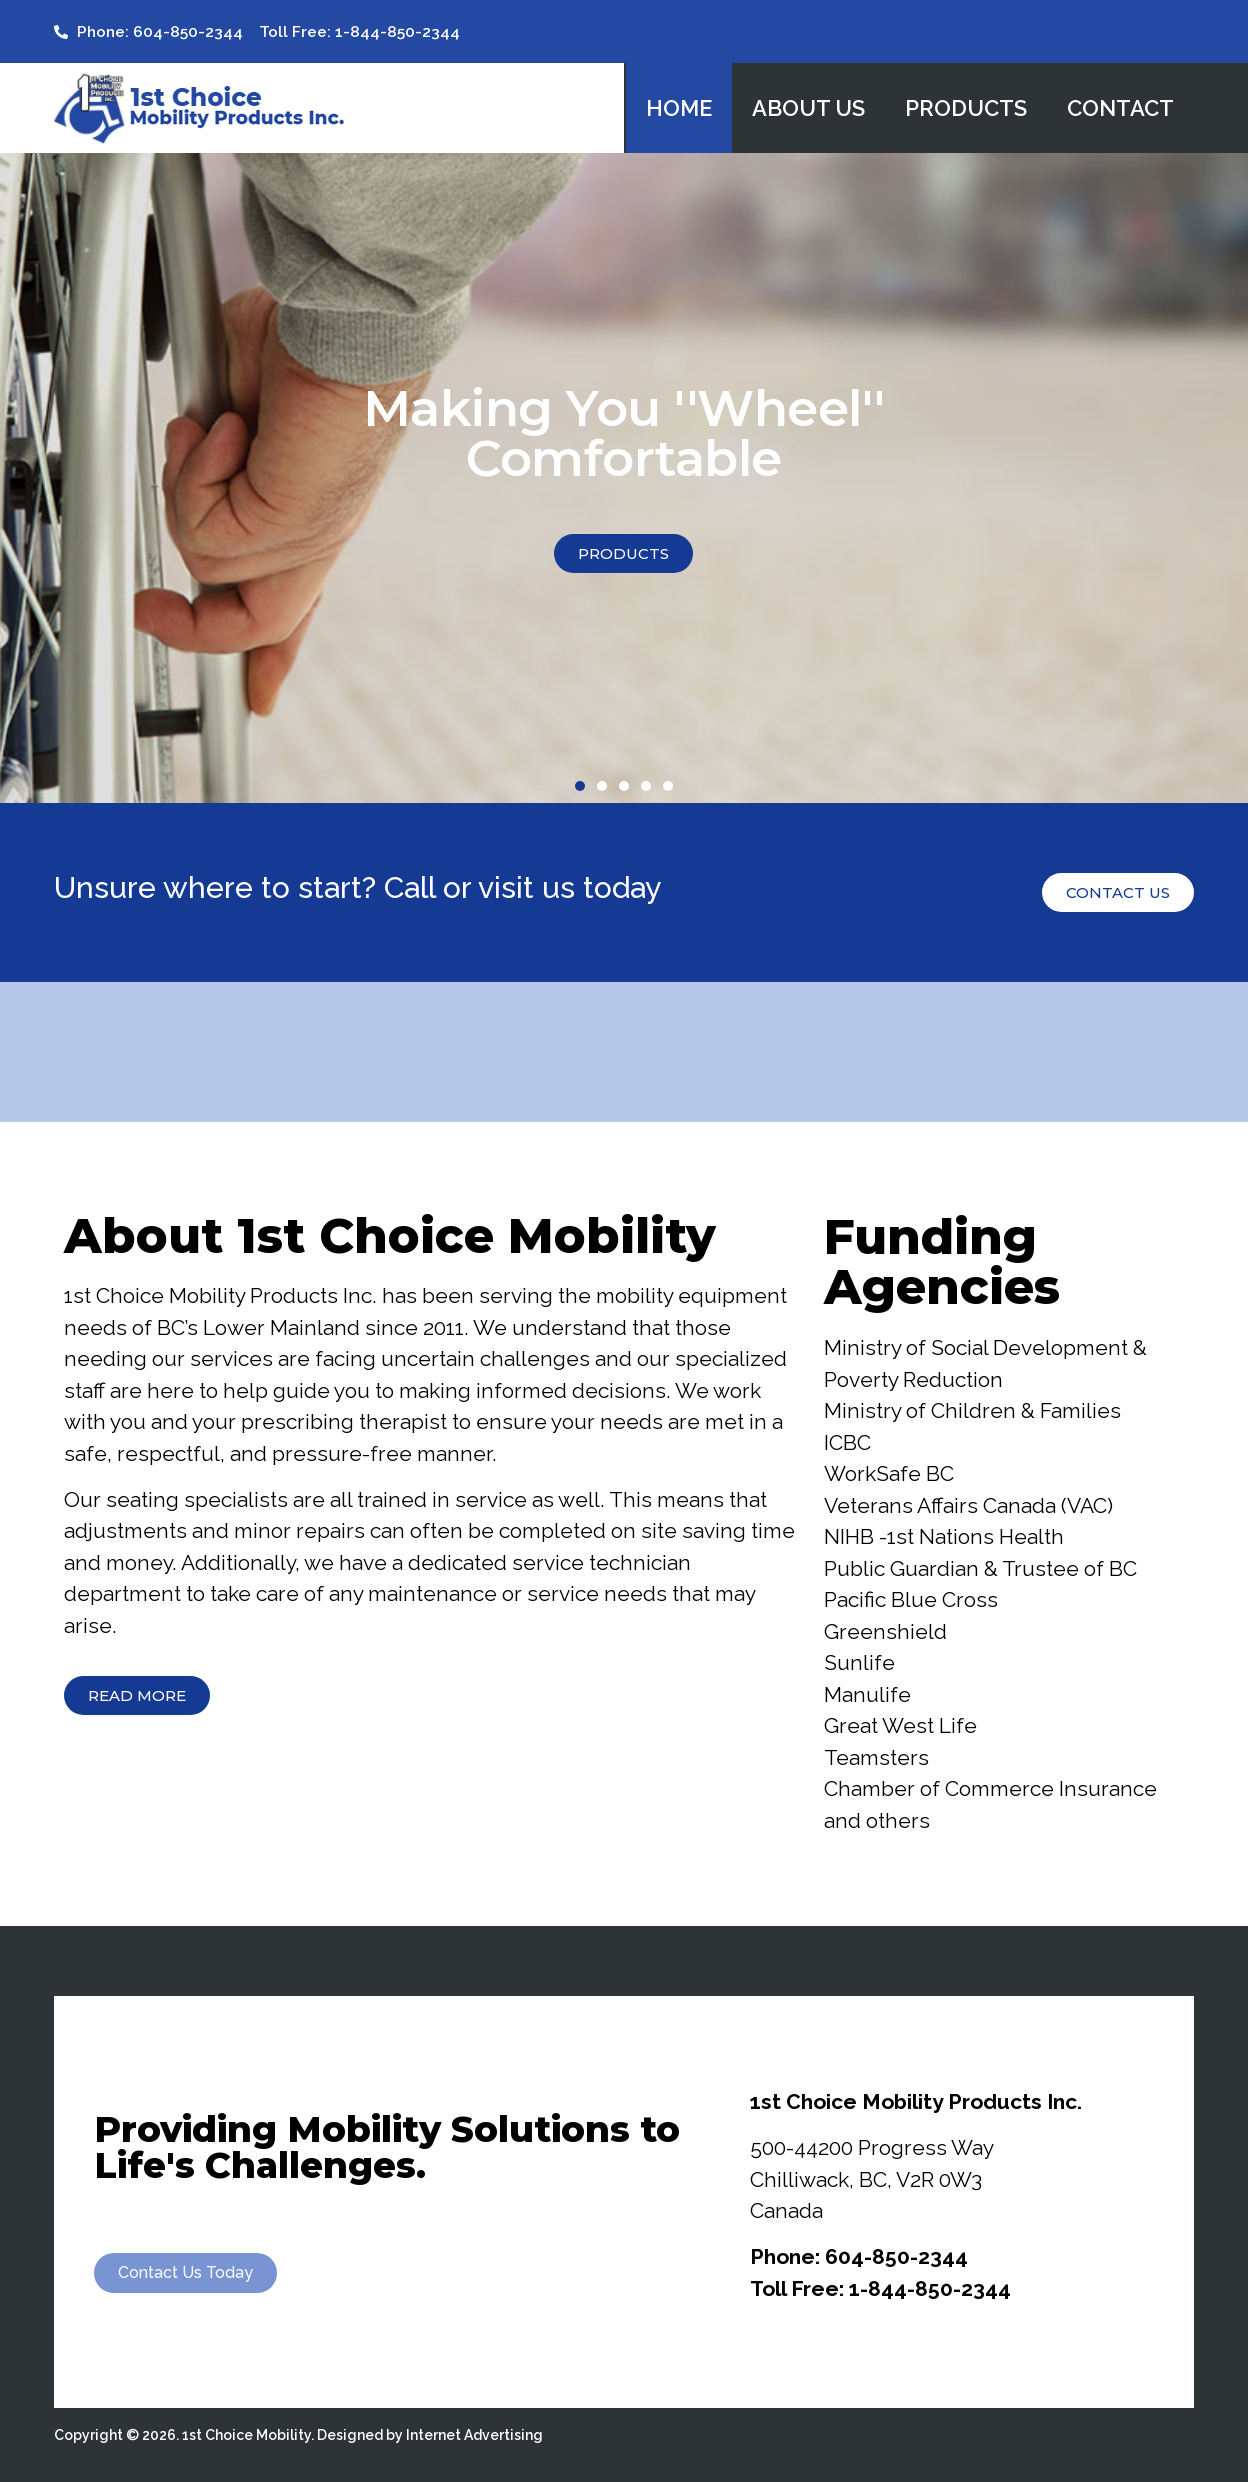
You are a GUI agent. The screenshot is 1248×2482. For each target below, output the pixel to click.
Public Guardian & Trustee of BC (980, 1568)
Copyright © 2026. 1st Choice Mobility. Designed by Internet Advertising (298, 2435)
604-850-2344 (896, 2256)
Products (966, 108)
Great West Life (900, 1725)
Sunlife (859, 1662)
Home (679, 108)
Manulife (867, 1694)
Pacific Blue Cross (911, 1599)
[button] (580, 786)
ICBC (847, 1442)
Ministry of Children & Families (972, 1410)
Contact (1120, 108)
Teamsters (876, 1757)
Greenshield (885, 1631)
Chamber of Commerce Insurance (990, 1788)
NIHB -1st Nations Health (944, 1536)
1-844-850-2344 (930, 2288)
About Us (808, 108)
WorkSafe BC (889, 1473)
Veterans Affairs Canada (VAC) (968, 1505)
